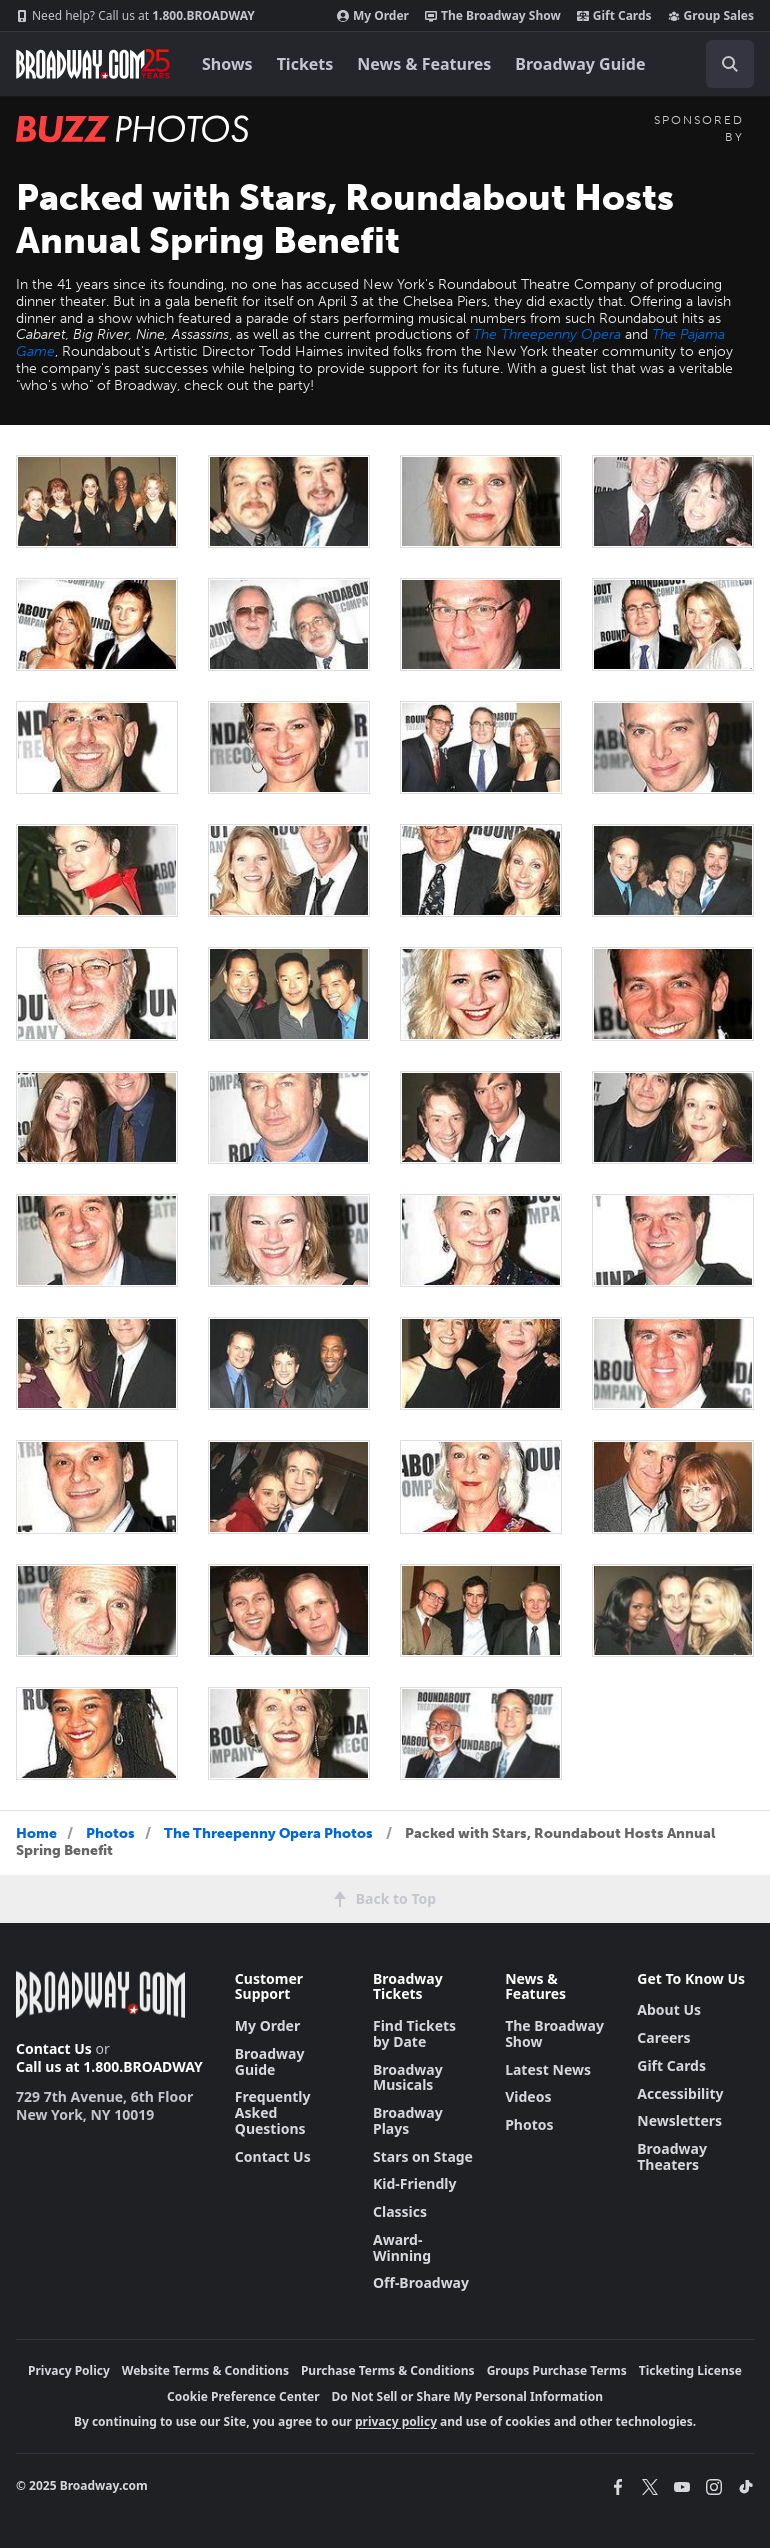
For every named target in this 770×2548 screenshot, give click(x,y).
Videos (528, 2096)
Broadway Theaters (672, 2156)
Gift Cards (614, 16)
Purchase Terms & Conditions (388, 2370)
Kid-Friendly (414, 2183)
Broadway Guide (580, 64)
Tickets (305, 64)
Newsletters (679, 2120)
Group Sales (711, 16)
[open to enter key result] (730, 64)
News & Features (424, 64)
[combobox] (722, 64)
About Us (669, 2009)
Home (36, 1833)
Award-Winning (402, 2247)
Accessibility (680, 2093)
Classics (400, 2211)
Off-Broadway (421, 2282)
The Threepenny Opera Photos (268, 1833)
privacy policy (396, 2421)
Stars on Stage (423, 2156)
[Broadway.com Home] (93, 64)
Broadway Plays (408, 2120)
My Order (373, 16)
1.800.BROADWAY (135, 16)
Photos (110, 1833)
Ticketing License (690, 2370)
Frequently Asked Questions (273, 2112)
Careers (663, 2037)
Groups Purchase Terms (557, 2370)
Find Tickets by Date (414, 2033)
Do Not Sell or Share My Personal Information (467, 2396)
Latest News (548, 2069)
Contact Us (54, 2048)
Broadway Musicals (408, 2077)
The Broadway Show (493, 16)
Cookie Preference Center (243, 2396)
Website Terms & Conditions (205, 2370)
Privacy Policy (69, 2370)
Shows (227, 64)
